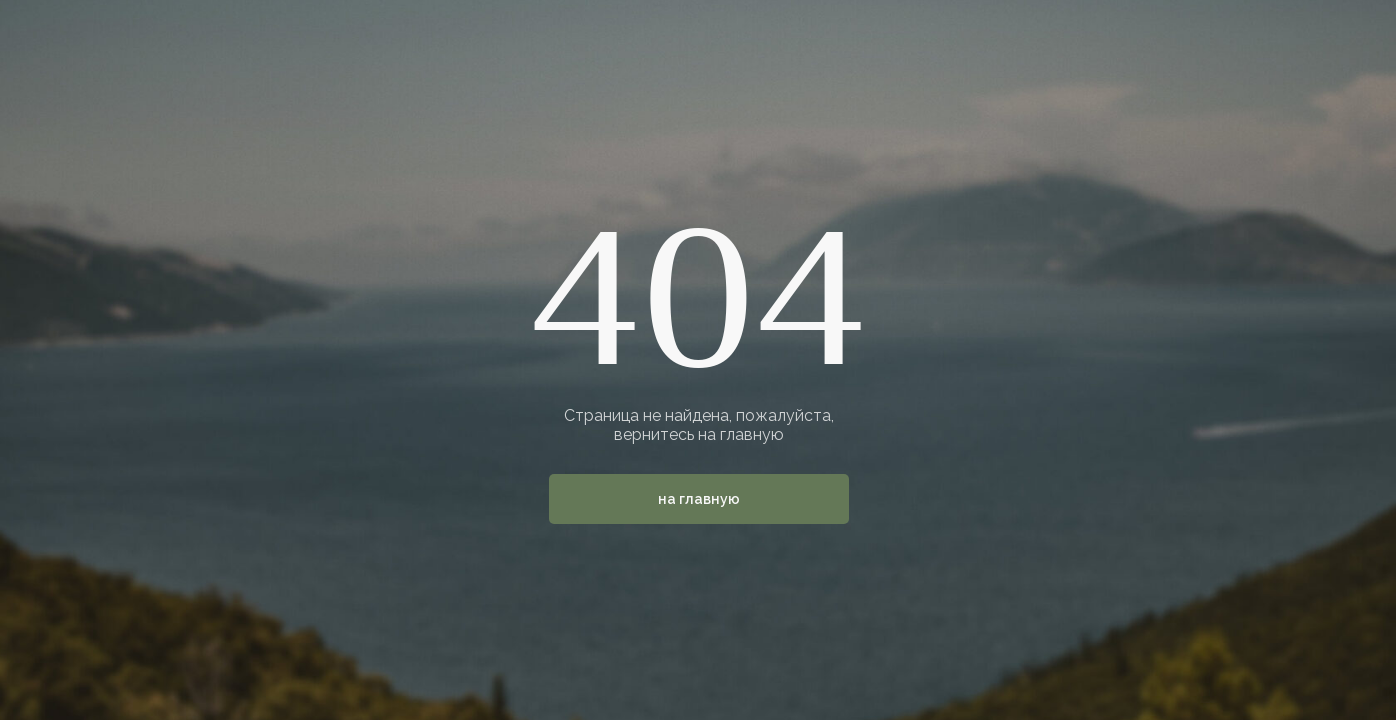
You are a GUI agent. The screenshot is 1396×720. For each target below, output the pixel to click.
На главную (699, 499)
